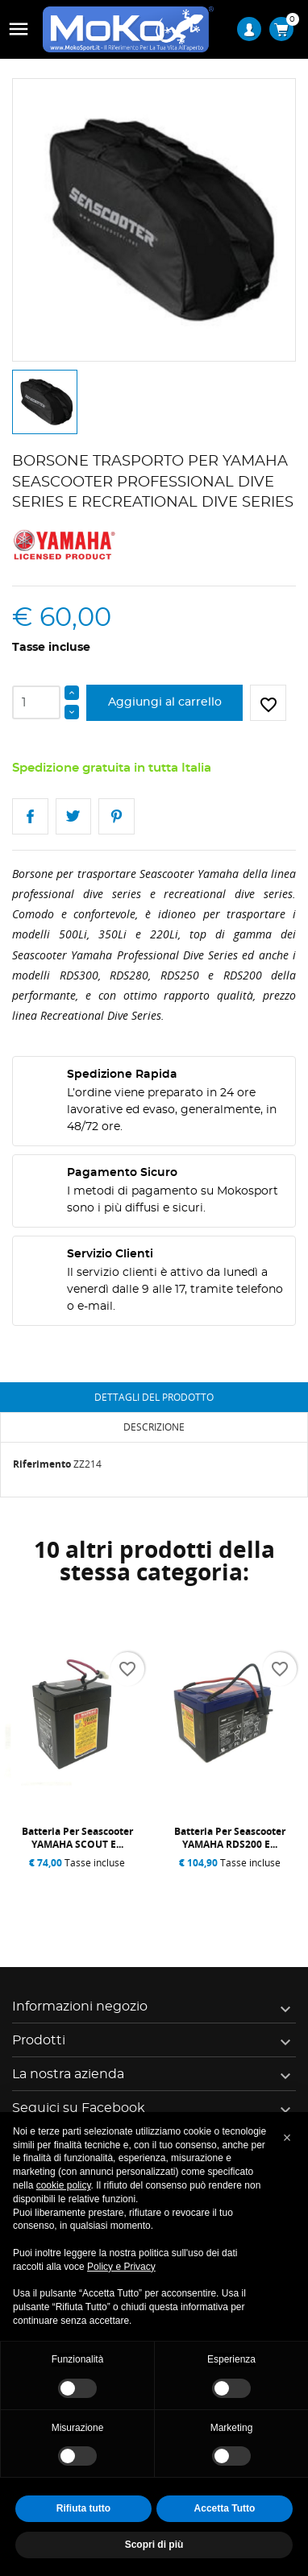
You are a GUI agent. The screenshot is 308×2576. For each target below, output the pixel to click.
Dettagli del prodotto (154, 1397)
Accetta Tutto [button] (225, 2508)
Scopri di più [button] (154, 2544)
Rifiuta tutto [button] (83, 2508)
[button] (287, 2138)
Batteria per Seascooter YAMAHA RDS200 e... (229, 1837)
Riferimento (42, 1464)
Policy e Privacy (121, 2266)
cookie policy (63, 2185)
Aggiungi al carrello (165, 702)
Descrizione (154, 1427)
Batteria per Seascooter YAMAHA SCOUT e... (77, 1837)
